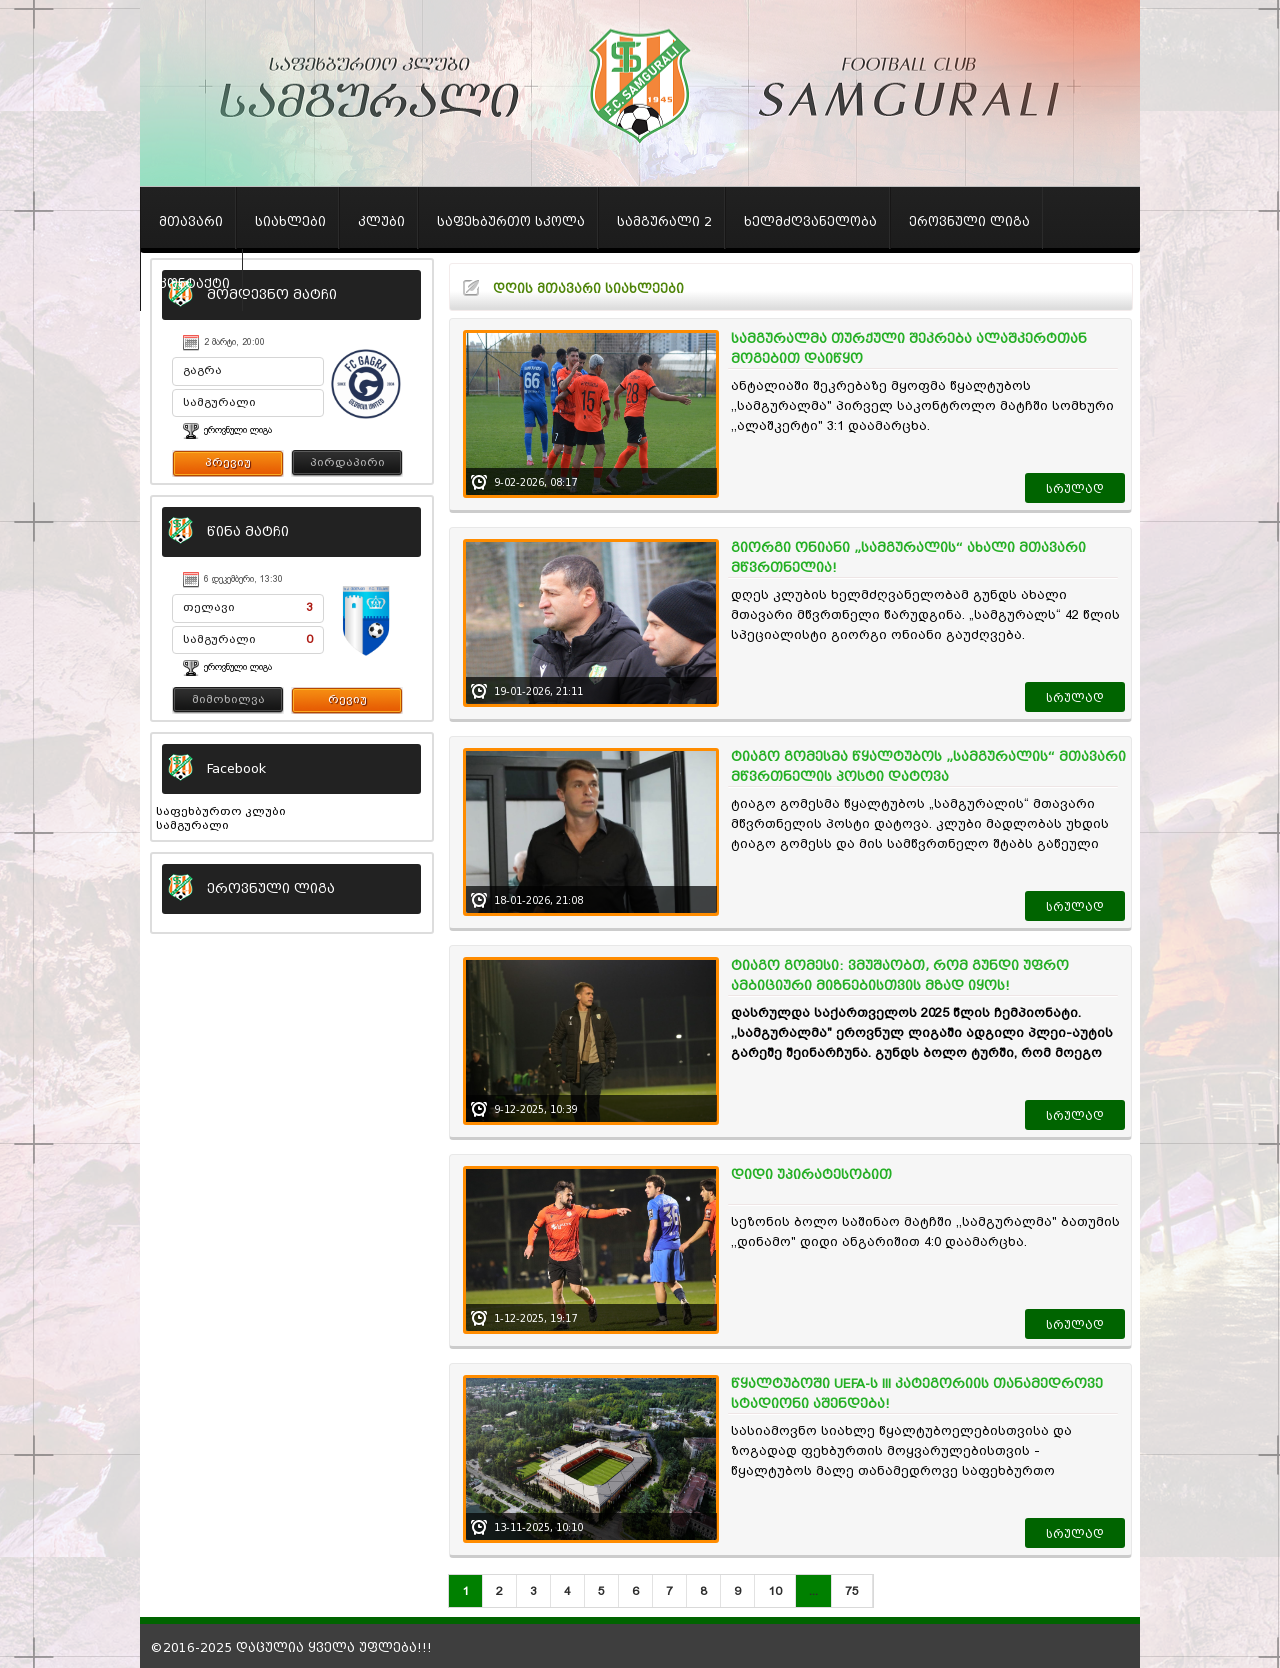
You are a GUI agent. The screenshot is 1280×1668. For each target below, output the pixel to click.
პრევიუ (228, 462)
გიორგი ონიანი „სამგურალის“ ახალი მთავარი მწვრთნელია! (908, 557)
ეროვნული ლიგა (238, 430)
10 (775, 1591)
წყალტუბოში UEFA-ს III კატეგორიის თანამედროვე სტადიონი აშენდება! (917, 1393)
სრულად (1075, 489)
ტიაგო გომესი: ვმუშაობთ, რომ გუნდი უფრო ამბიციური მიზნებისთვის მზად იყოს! (900, 975)
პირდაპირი (347, 462)
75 (852, 1591)
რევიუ (347, 699)
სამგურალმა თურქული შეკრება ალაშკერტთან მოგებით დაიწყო (909, 348)
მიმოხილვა (228, 699)
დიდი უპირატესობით (811, 1174)
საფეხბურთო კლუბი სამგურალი (221, 818)
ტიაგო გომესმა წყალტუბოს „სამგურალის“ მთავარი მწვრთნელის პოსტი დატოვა (928, 766)
